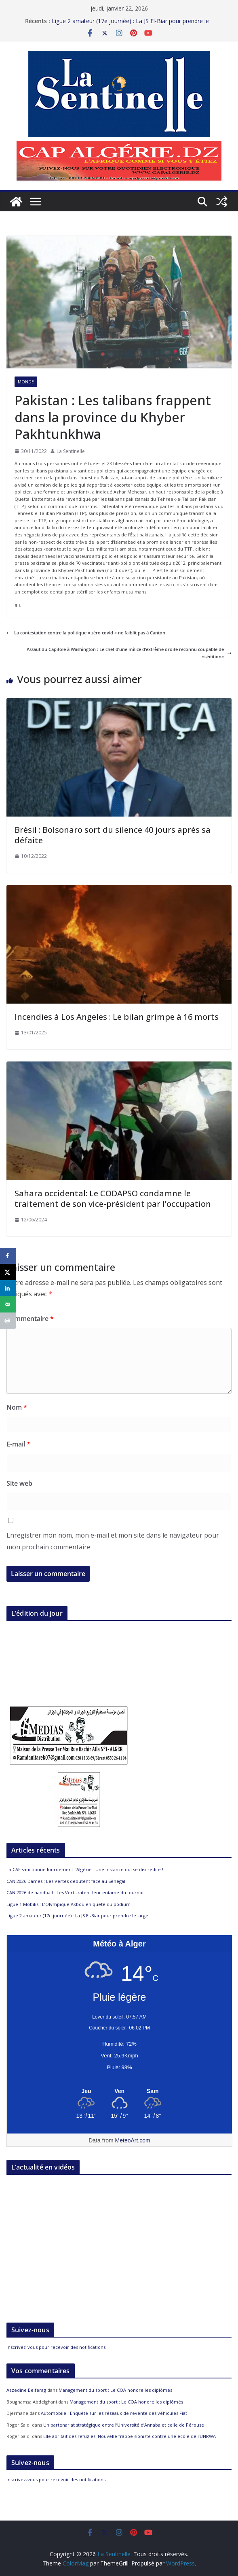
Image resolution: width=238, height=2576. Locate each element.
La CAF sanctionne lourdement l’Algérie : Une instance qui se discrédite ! (84, 1869)
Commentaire (30, 1318)
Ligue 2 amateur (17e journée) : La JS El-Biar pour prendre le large (77, 1915)
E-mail (18, 1444)
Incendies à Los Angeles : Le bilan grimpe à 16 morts (117, 1016)
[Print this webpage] (8, 1320)
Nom (16, 1407)
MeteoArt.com (132, 2140)
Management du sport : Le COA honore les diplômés (115, 2390)
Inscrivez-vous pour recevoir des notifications (55, 2347)
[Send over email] (8, 1304)
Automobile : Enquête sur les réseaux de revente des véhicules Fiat (114, 2413)
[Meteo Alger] (119, 2091)
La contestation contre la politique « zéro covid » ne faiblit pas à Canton (85, 633)
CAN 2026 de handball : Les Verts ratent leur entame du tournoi (74, 1892)
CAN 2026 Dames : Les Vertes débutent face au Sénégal (65, 1881)
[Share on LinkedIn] (8, 1288)
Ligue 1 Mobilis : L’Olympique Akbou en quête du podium (68, 1904)
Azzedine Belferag (26, 2390)
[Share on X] (8, 1272)
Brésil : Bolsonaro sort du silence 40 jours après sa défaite (113, 835)
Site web (19, 1483)
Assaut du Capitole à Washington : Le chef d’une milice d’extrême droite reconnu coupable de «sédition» (129, 652)
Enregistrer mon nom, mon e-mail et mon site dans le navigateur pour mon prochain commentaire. (112, 1541)
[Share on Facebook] (8, 1256)
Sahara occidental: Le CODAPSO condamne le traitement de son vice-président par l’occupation (113, 1198)
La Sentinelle (71, 451)
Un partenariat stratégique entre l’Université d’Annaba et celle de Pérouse (123, 2425)
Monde (26, 382)
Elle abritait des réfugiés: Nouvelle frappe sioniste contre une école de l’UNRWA (129, 2436)
